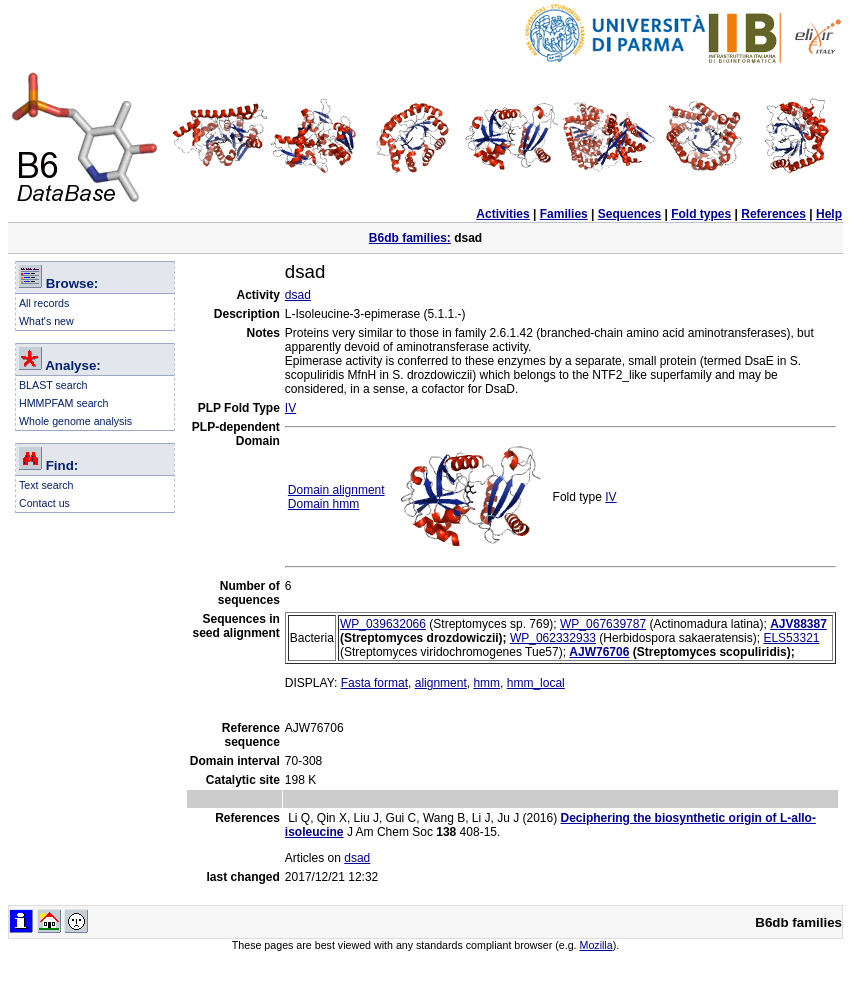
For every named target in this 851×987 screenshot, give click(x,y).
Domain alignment (336, 490)
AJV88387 (798, 624)
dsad (298, 295)
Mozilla (596, 945)
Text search (46, 485)
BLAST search (53, 385)
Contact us (44, 503)
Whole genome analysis (75, 421)
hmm (486, 683)
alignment (441, 683)
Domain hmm (323, 504)
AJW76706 (599, 652)
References (773, 214)
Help (829, 214)
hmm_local (536, 683)
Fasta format (374, 683)
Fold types (701, 214)
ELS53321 (791, 638)
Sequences (629, 214)
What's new (46, 321)
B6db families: (410, 238)
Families (564, 214)
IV (290, 408)
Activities (502, 214)
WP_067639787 (603, 624)
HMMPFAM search (63, 403)
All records (44, 303)
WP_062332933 (553, 638)
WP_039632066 (383, 624)
